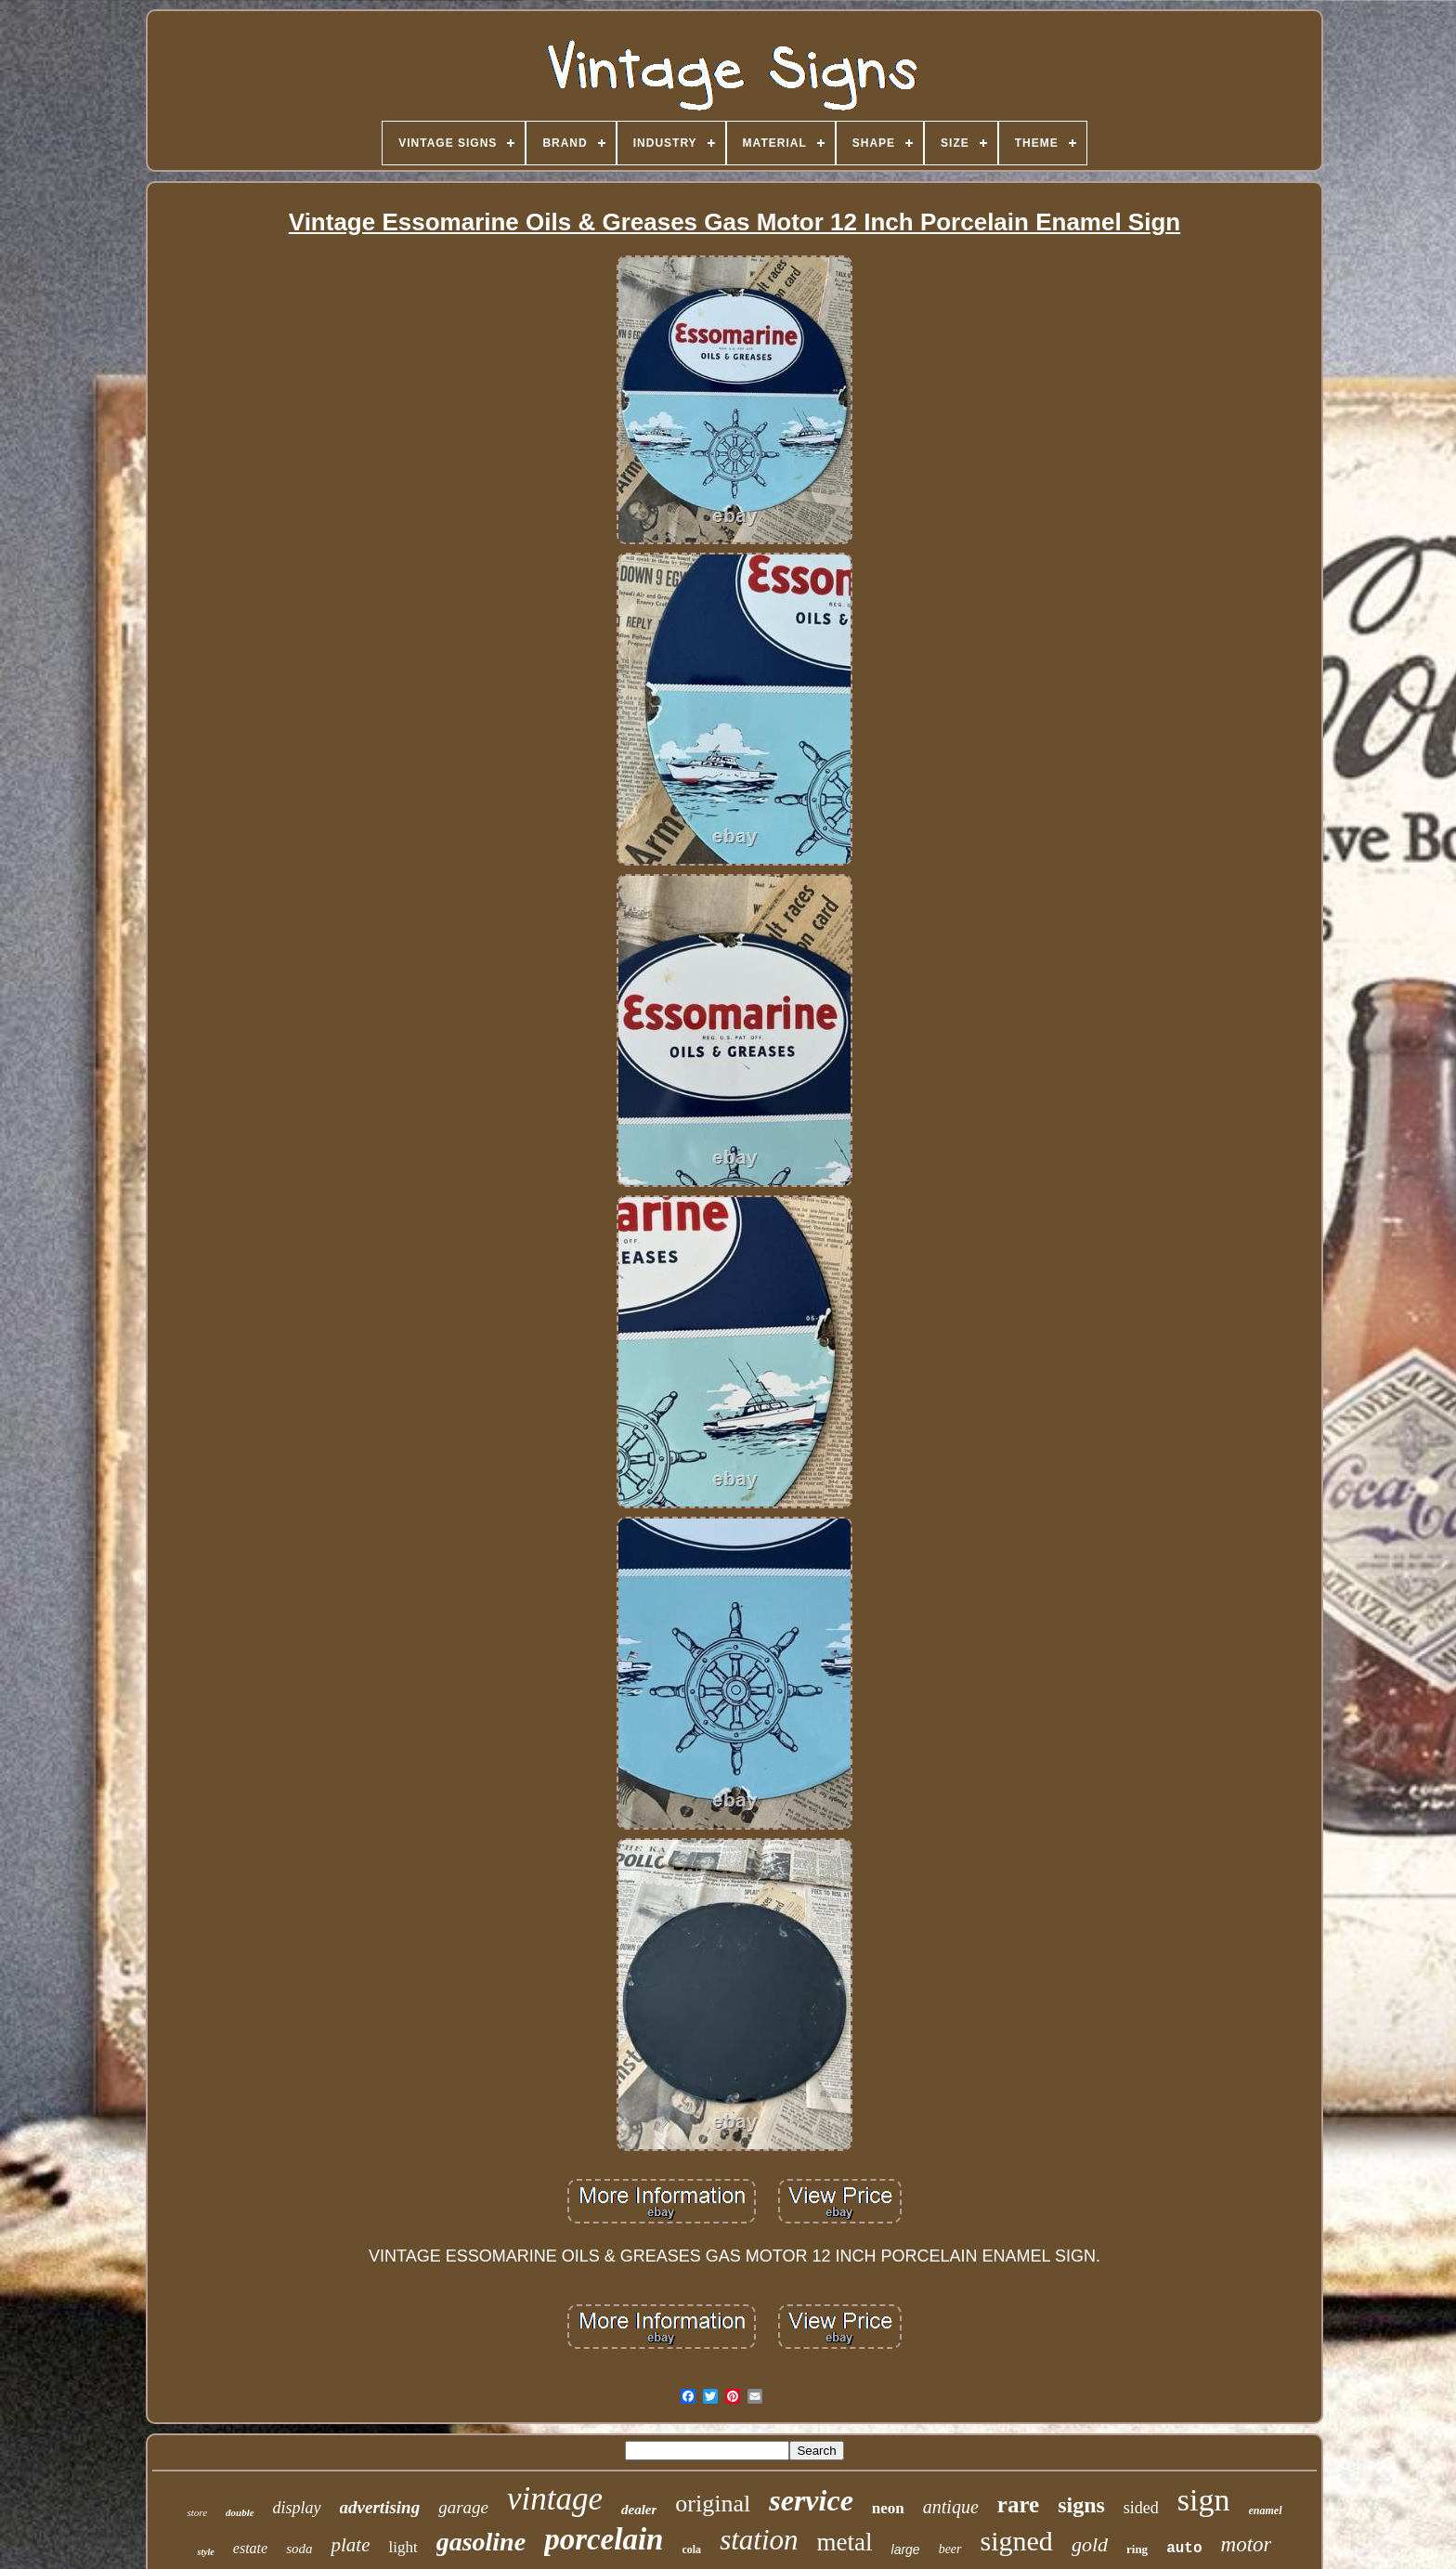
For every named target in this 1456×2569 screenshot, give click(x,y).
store (197, 2512)
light (402, 2547)
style (205, 2552)
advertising (380, 2507)
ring (1137, 2549)
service (811, 2500)
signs (1081, 2505)
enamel (1265, 2510)
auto (1184, 2548)
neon (888, 2508)
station (759, 2539)
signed (1017, 2540)
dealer (638, 2509)
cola (691, 2549)
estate (250, 2548)
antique (951, 2507)
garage (463, 2507)
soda (299, 2548)
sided (1141, 2507)
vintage (555, 2499)
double (240, 2512)
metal (845, 2542)
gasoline (481, 2541)
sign (1203, 2500)
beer (950, 2549)
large (905, 2549)
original (712, 2503)
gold (1090, 2544)
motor (1246, 2544)
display (297, 2507)
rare (1018, 2504)
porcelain (603, 2539)
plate (350, 2545)
